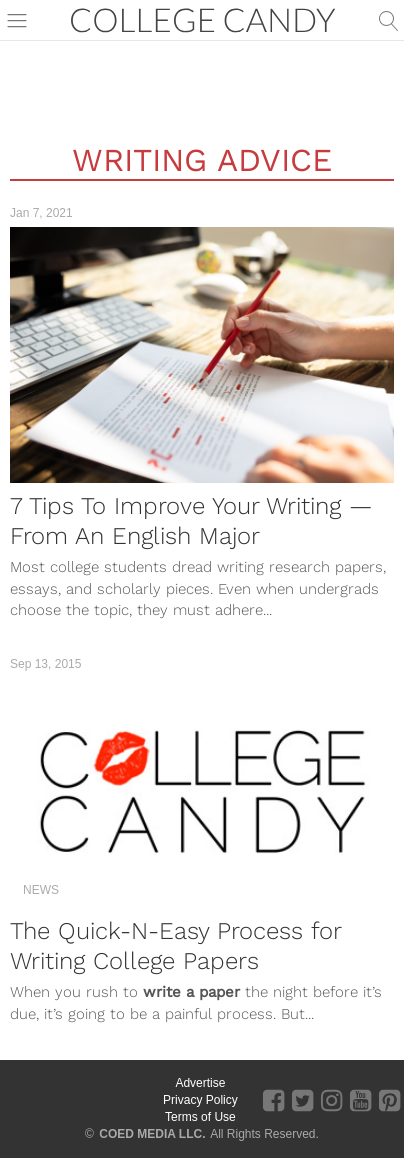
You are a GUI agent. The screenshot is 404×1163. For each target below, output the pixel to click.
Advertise (200, 1083)
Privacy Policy (200, 1100)
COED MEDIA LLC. (152, 1134)
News (41, 890)
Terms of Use (200, 1117)
